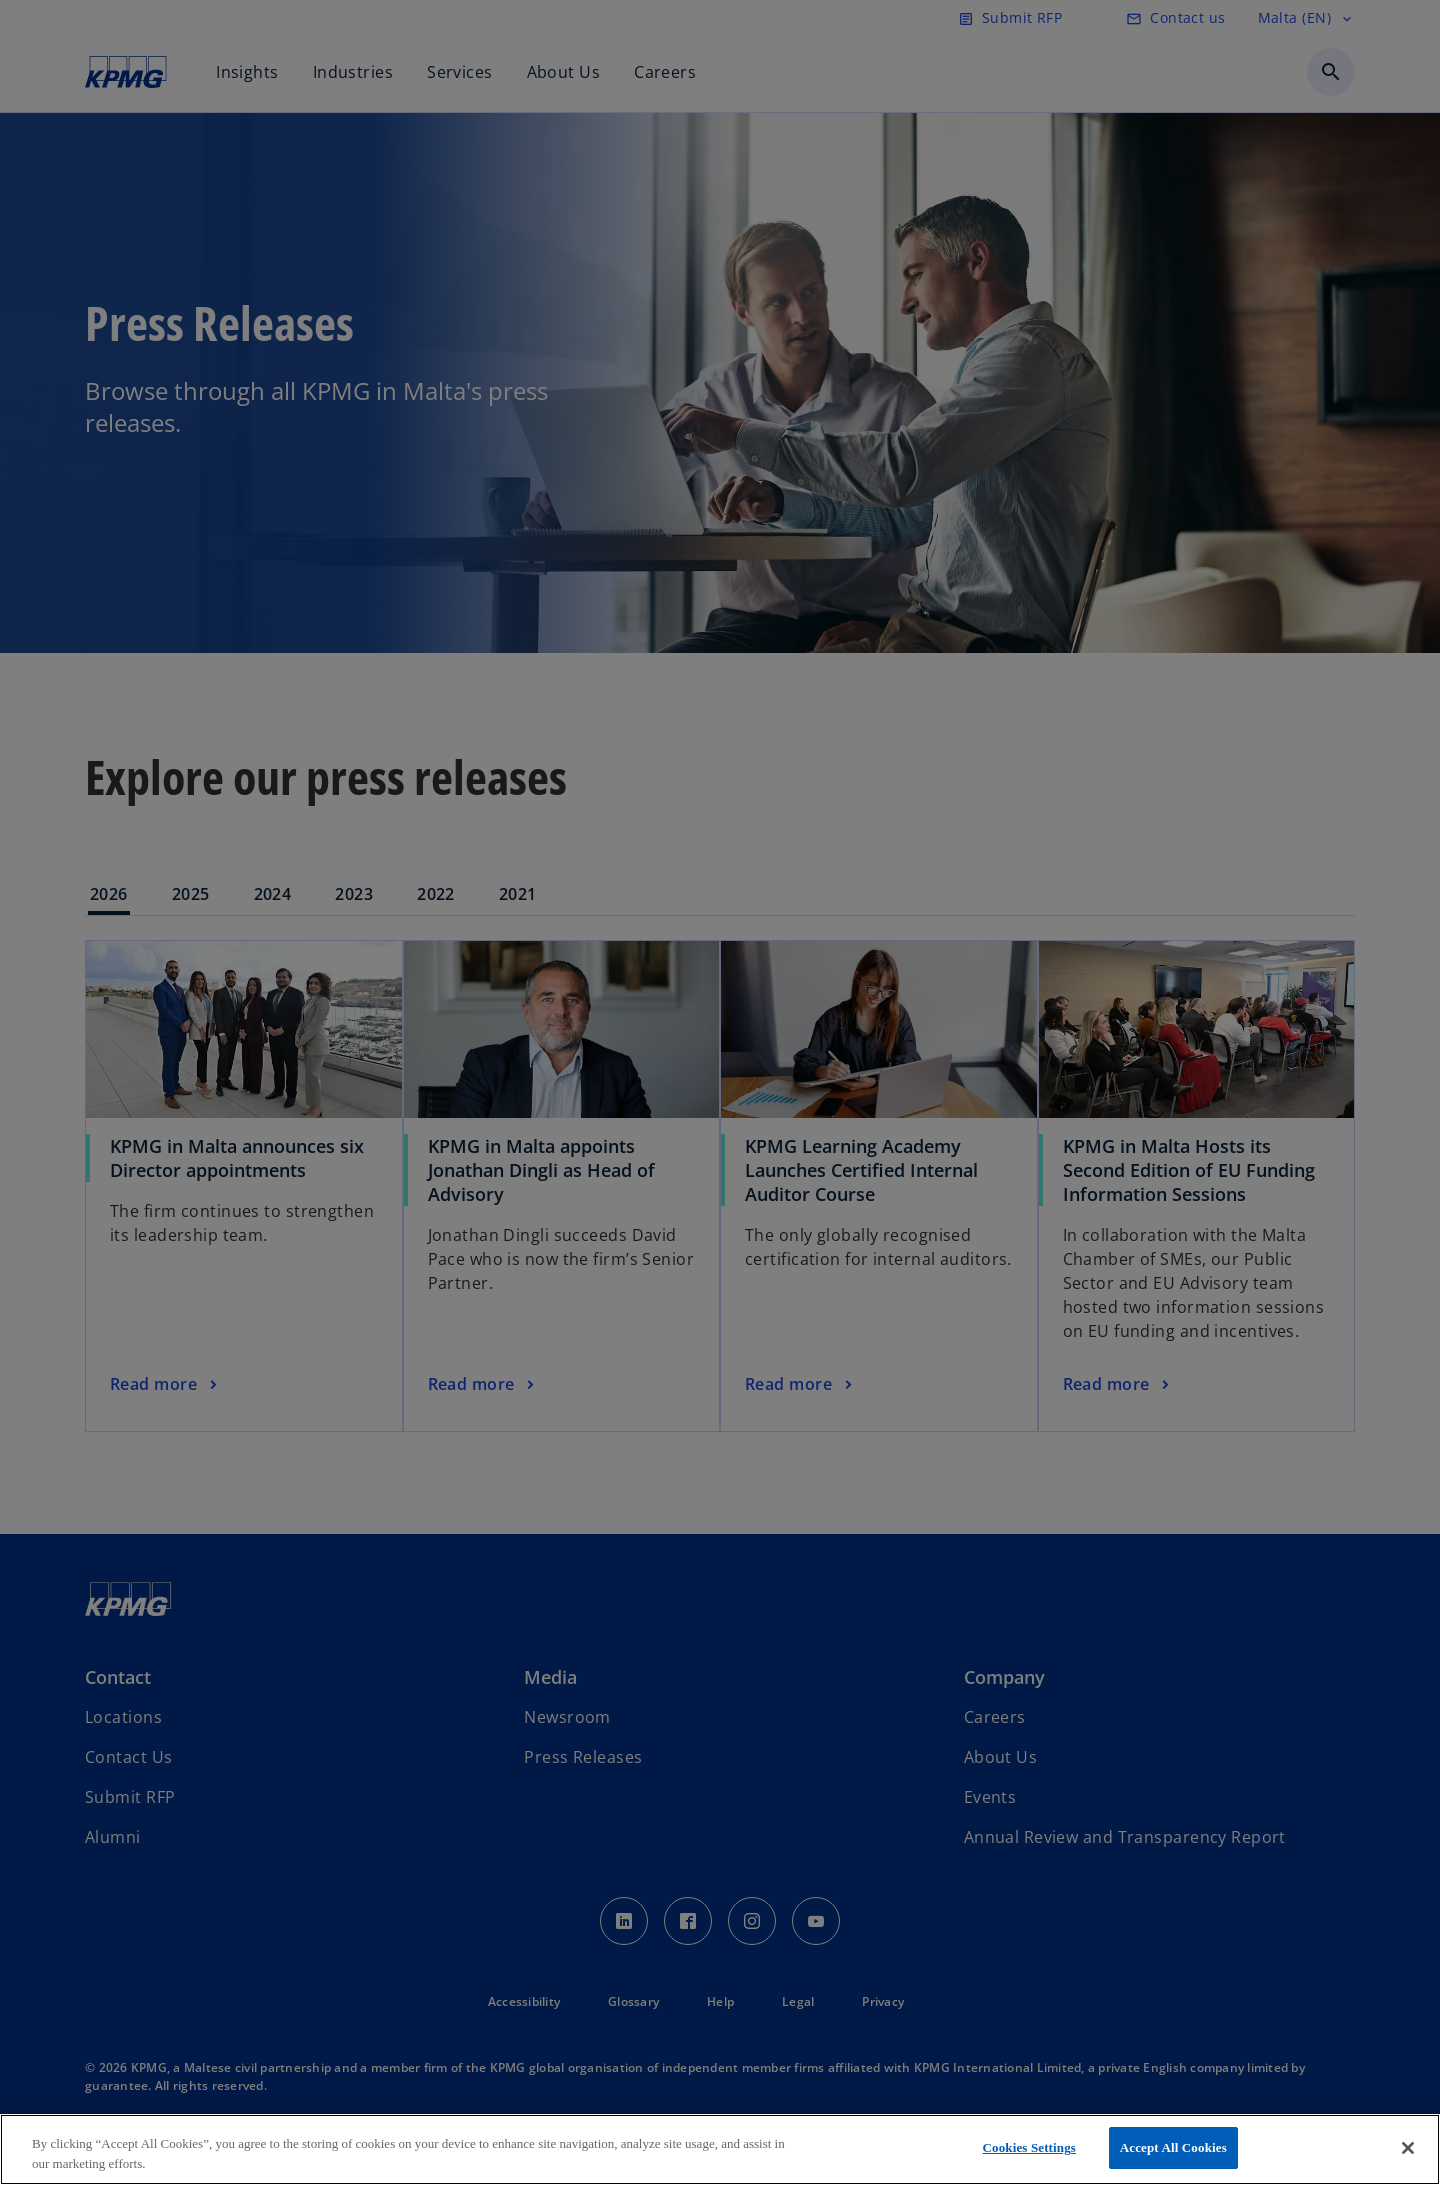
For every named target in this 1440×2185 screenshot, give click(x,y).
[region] (720, 2149)
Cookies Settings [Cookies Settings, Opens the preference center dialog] (1029, 2147)
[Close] (1408, 2148)
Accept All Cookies (1173, 2147)
